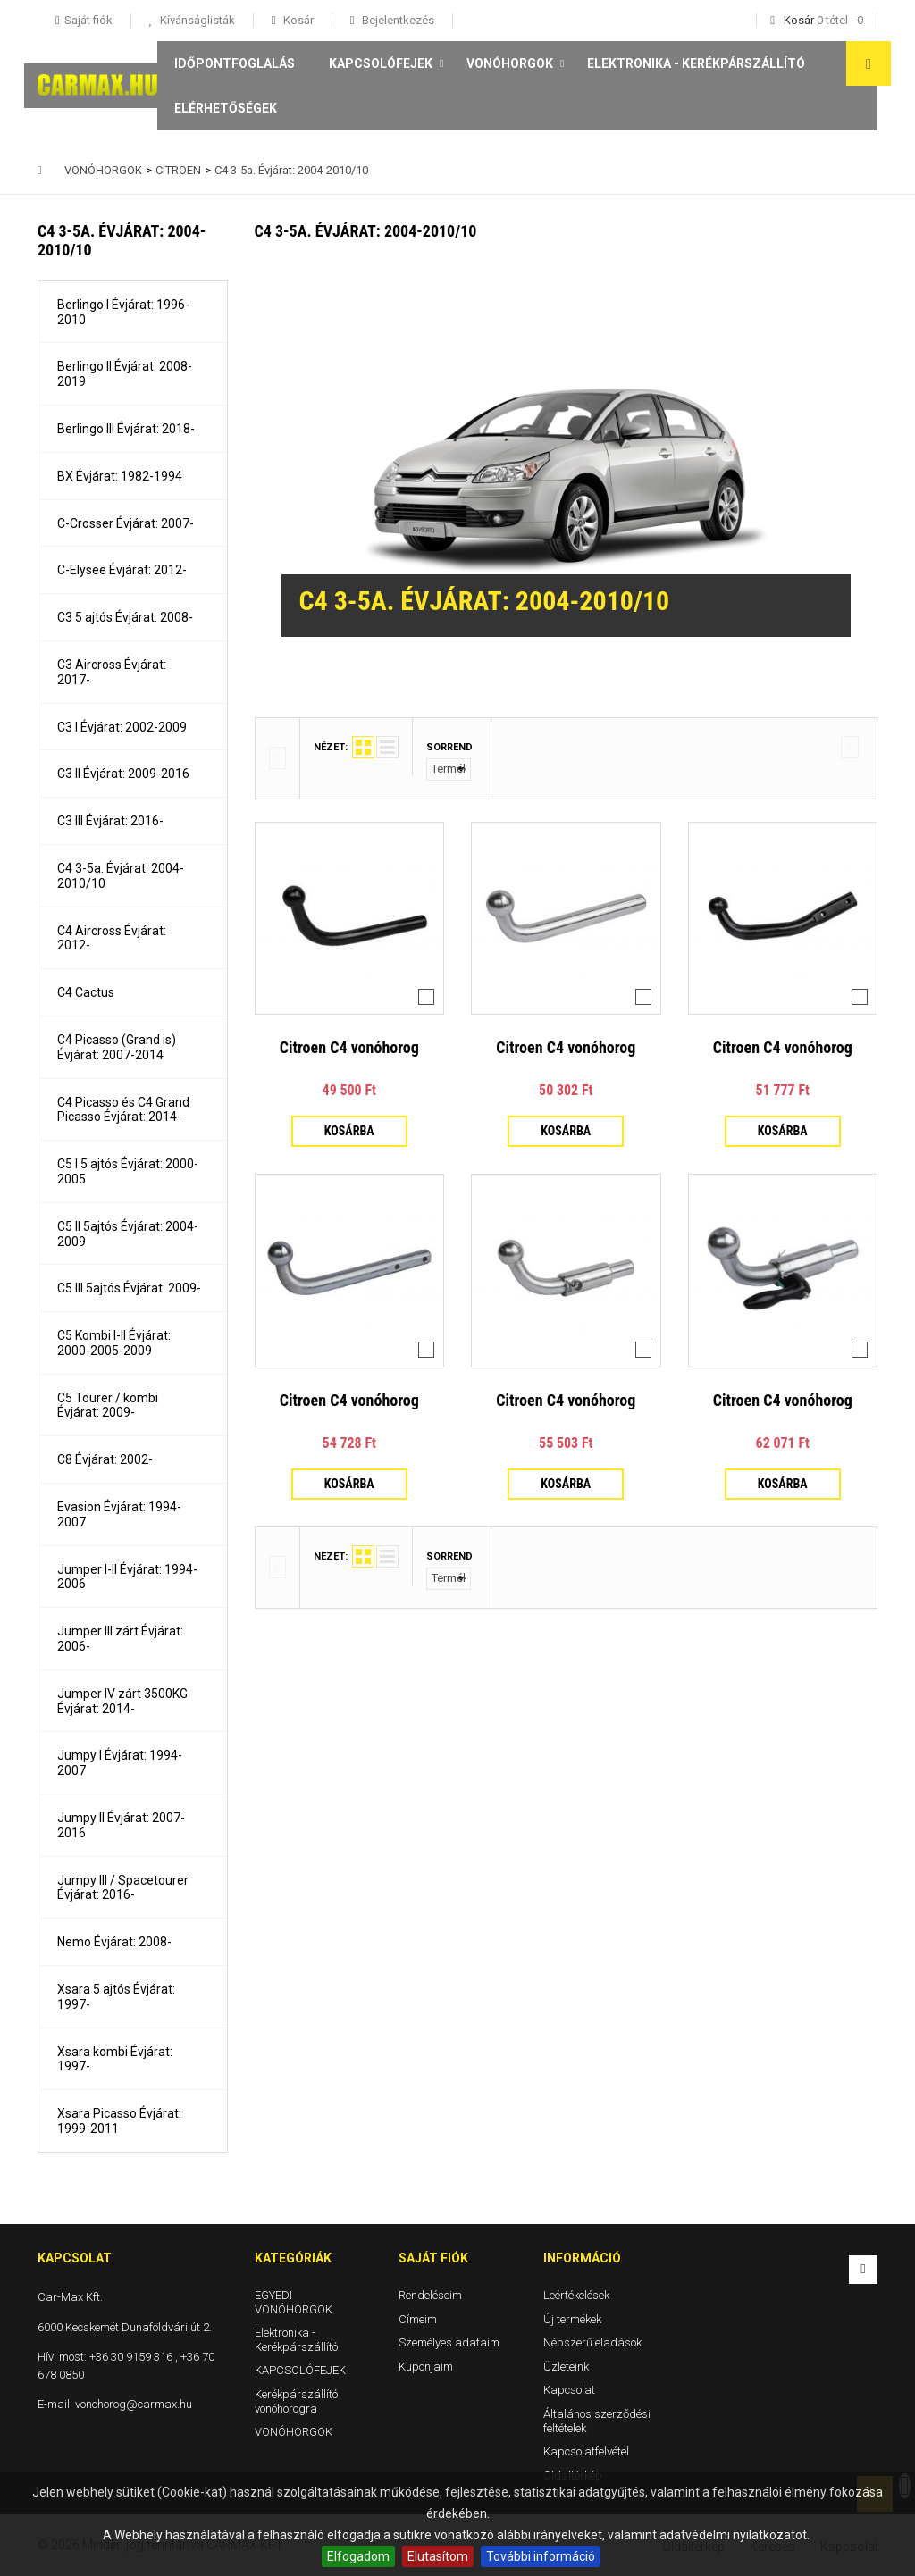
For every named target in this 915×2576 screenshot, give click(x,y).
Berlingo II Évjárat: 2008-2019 (124, 374)
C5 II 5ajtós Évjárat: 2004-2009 (127, 1234)
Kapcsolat (569, 2389)
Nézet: (331, 747)
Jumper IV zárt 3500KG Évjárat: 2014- (122, 1701)
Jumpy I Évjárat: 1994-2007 (119, 1762)
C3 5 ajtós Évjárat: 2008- (125, 617)
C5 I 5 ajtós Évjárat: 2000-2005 (127, 1171)
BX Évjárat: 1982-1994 (119, 476)
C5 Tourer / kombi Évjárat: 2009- (107, 1405)
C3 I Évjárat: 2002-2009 (122, 727)
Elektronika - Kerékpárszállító (696, 63)
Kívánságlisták (196, 20)
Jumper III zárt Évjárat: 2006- (120, 1638)
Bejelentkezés (396, 20)
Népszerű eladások (592, 2342)
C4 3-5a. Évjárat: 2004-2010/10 (120, 876)
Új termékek (572, 2318)
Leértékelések (576, 2295)
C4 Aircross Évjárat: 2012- (111, 938)
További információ (540, 2556)
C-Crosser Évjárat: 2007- (125, 523)
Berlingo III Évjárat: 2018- (126, 429)
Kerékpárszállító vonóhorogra (296, 2401)
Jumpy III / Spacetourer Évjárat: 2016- (123, 1888)
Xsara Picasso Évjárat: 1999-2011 (119, 2121)
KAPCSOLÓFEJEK (380, 63)
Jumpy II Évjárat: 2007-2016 (121, 1825)
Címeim (418, 2318)
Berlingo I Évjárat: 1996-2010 (123, 312)
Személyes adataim (449, 2342)
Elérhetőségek (225, 108)
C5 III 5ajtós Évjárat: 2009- (129, 1288)
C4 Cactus (85, 992)
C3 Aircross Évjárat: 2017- (111, 672)
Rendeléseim (430, 2295)
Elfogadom (358, 2556)
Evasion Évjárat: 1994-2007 (119, 1514)
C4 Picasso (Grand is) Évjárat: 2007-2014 (116, 1047)
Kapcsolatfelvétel (586, 2451)
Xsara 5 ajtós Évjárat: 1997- (116, 1996)
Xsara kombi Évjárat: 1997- (114, 2059)
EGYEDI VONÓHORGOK (293, 2302)
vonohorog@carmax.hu (133, 2404)
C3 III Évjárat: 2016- (110, 821)
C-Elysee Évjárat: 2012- (122, 570)
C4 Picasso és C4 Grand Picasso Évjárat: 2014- (123, 1110)
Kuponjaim (426, 2365)
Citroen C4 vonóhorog (349, 1047)
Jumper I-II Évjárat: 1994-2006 (127, 1577)
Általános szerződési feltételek (597, 2421)
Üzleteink (566, 2365)
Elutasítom (437, 2556)
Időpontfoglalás (234, 63)
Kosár (297, 20)
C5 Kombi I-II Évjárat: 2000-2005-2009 (114, 1343)
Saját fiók (433, 2258)
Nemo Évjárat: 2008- (114, 1942)
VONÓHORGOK (509, 63)
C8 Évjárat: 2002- (105, 1459)
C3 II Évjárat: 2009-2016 (123, 773)
